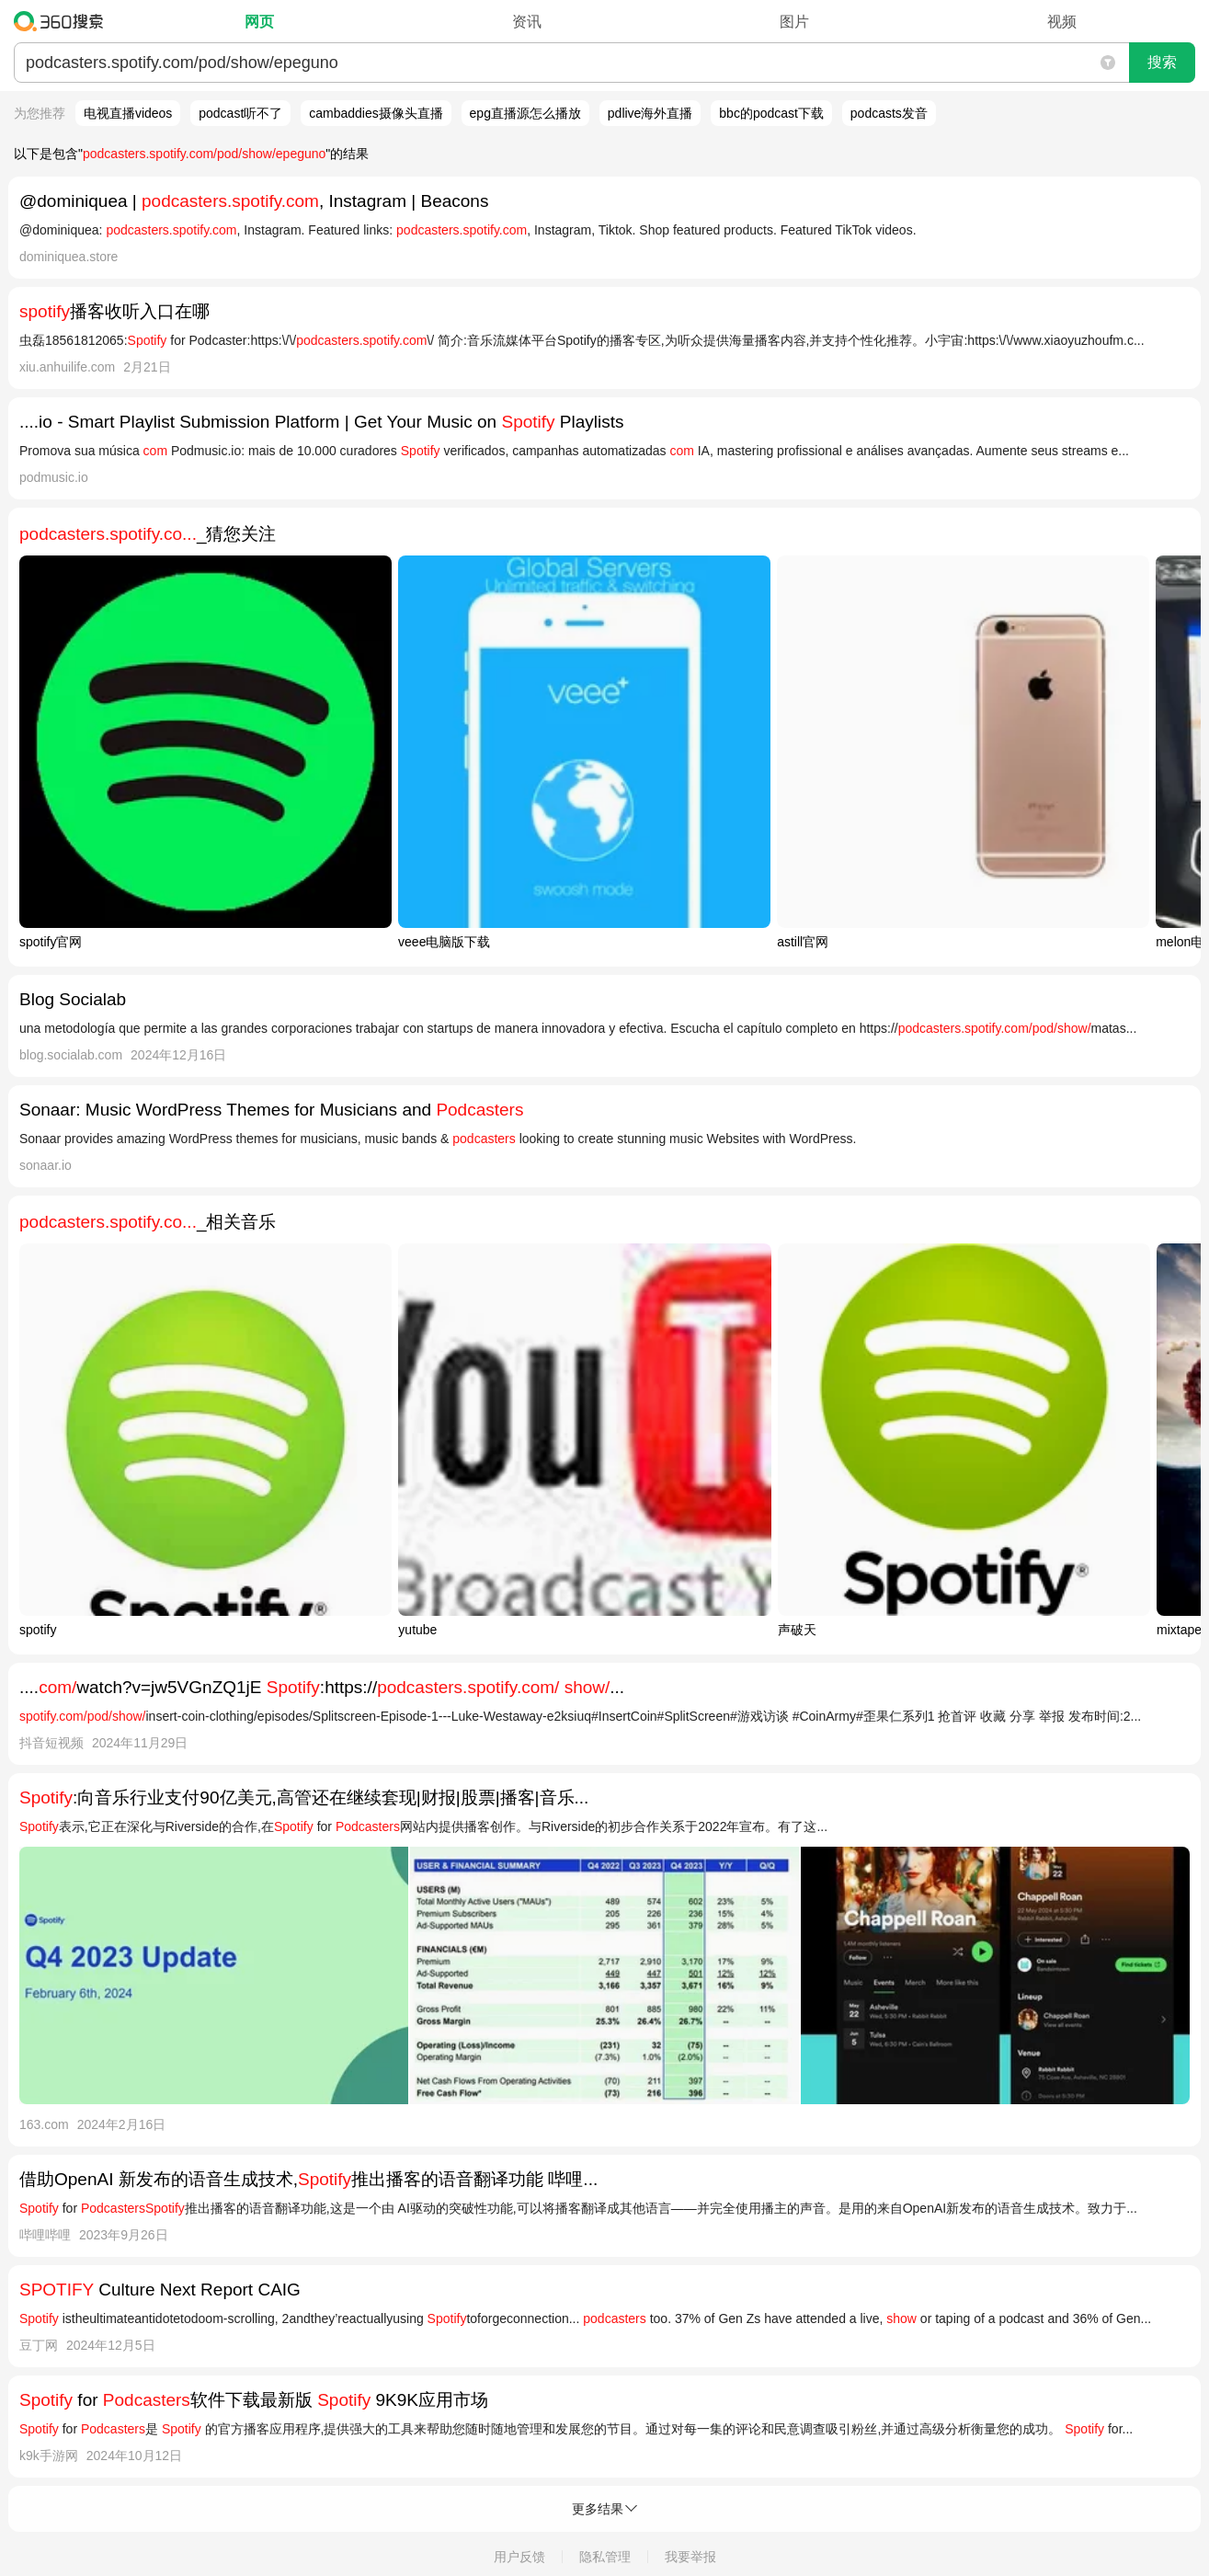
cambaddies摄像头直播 (376, 113)
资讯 (527, 21)
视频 (1062, 21)
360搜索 (63, 21)
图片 (794, 21)
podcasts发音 (889, 113)
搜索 (1162, 62)
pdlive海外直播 (650, 113)
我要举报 (690, 2556)
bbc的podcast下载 (771, 113)
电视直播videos (128, 113)
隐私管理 (605, 2556)
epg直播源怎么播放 (525, 113)
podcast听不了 (240, 113)
